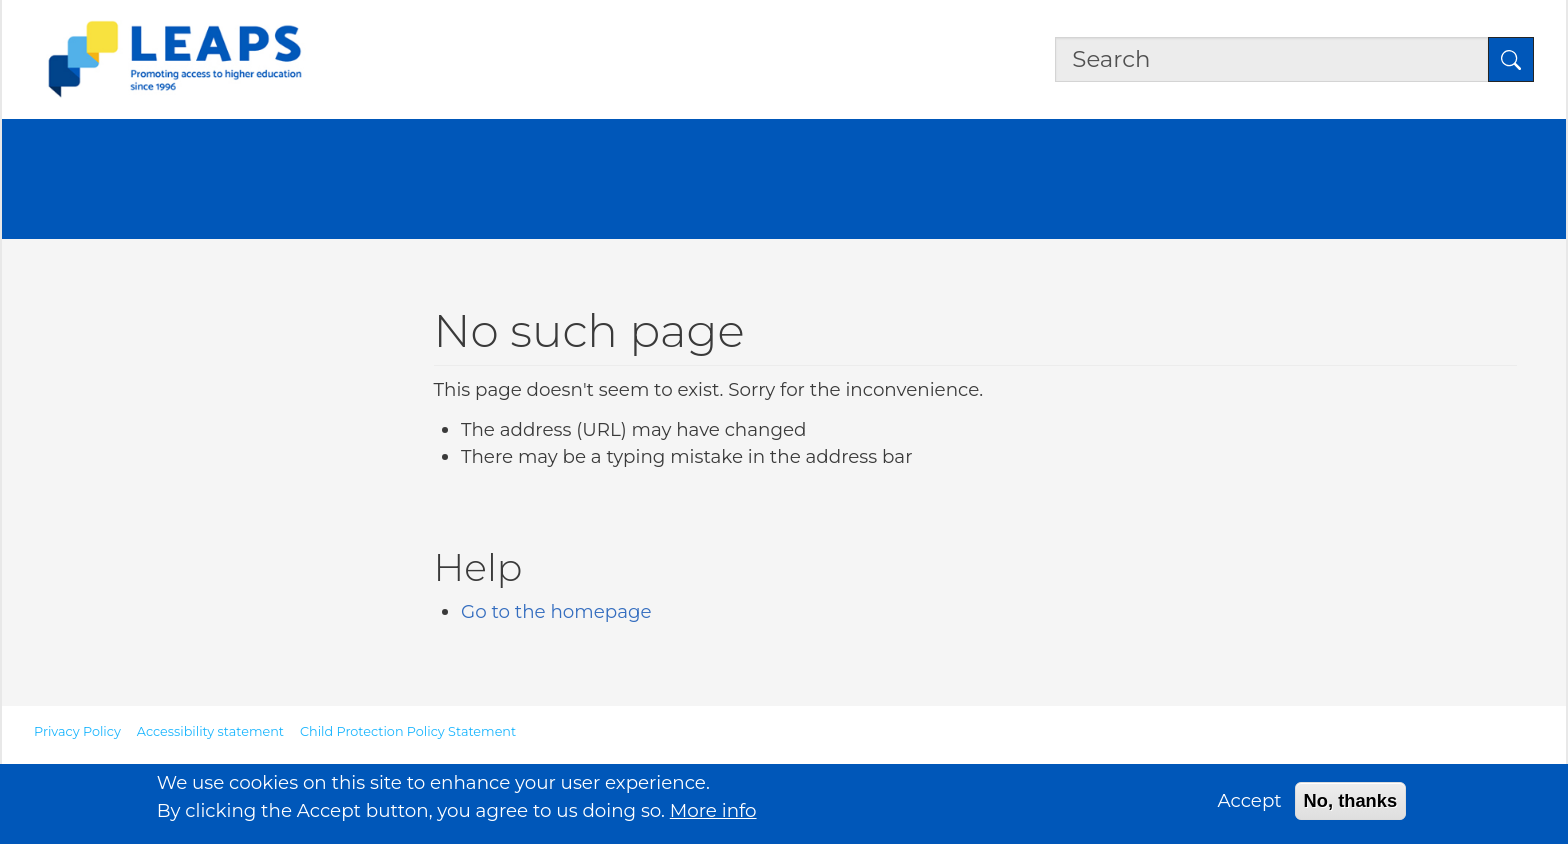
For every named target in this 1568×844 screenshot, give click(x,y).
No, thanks (1351, 806)
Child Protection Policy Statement (408, 731)
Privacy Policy (77, 731)
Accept (1250, 806)
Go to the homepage (556, 611)
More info (713, 815)
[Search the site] (1272, 60)
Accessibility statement (210, 731)
